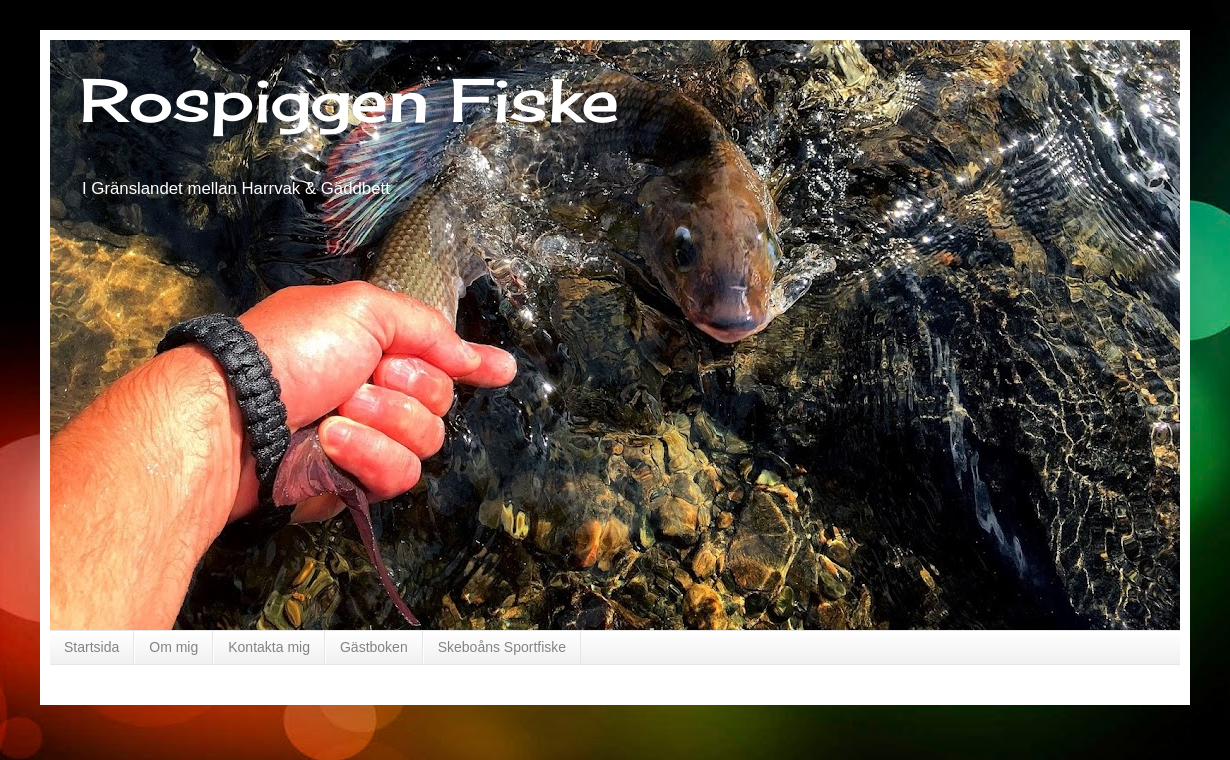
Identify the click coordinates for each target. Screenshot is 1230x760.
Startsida (91, 647)
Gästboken (374, 647)
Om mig (173, 647)
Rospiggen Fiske (349, 99)
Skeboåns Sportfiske (502, 647)
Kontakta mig (269, 647)
